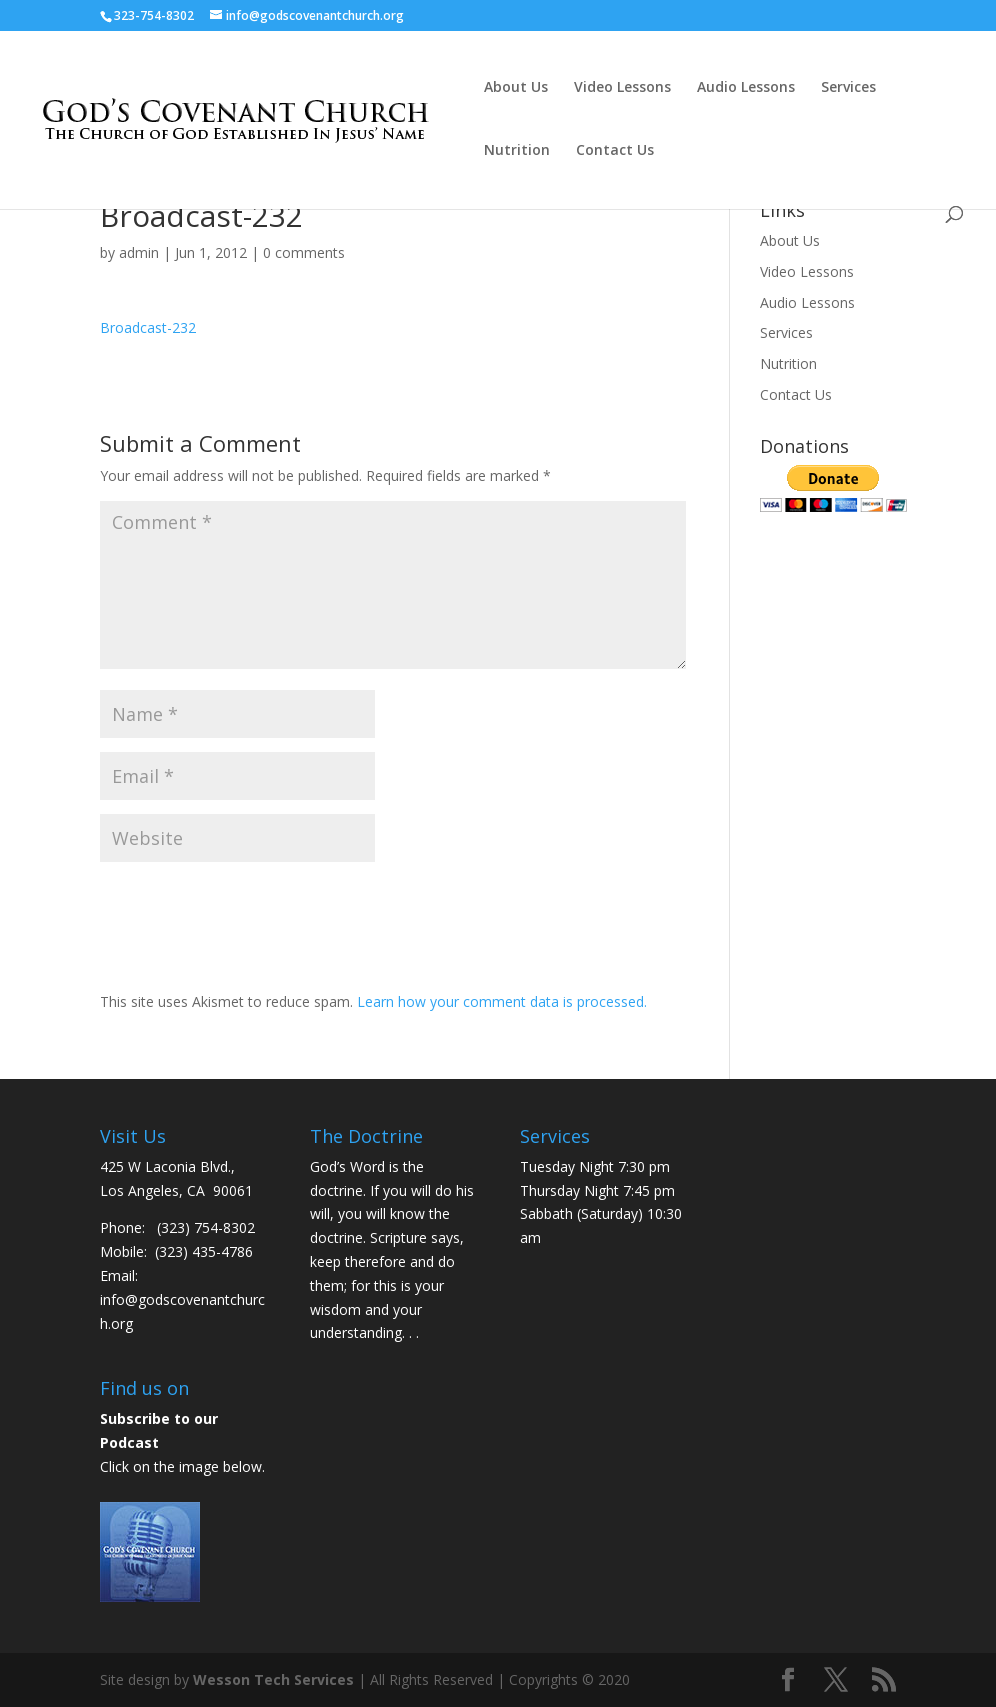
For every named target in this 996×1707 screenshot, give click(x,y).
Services (848, 88)
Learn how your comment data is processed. (502, 1001)
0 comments (304, 252)
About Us (516, 88)
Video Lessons (622, 88)
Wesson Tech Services (273, 1679)
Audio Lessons (746, 88)
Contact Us (615, 151)
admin (139, 252)
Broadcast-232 (148, 327)
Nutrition (517, 151)
